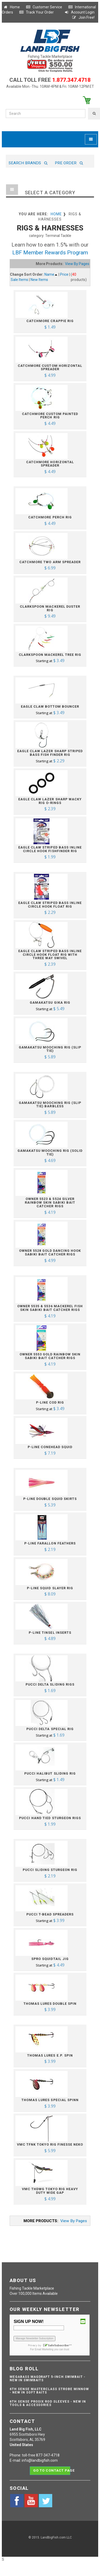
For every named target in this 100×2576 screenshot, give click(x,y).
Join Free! (83, 17)
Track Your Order (36, 12)
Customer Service (44, 7)
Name (50, 274)
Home (11, 7)
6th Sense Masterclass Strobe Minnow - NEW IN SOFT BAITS (49, 2390)
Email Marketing (44, 2349)
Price (64, 274)
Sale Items (19, 280)
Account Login (79, 12)
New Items (39, 280)
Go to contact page (51, 2470)
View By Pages (77, 264)
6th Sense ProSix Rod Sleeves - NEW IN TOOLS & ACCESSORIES (48, 2403)
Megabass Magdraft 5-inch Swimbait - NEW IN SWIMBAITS (47, 2378)
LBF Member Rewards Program (50, 252)
